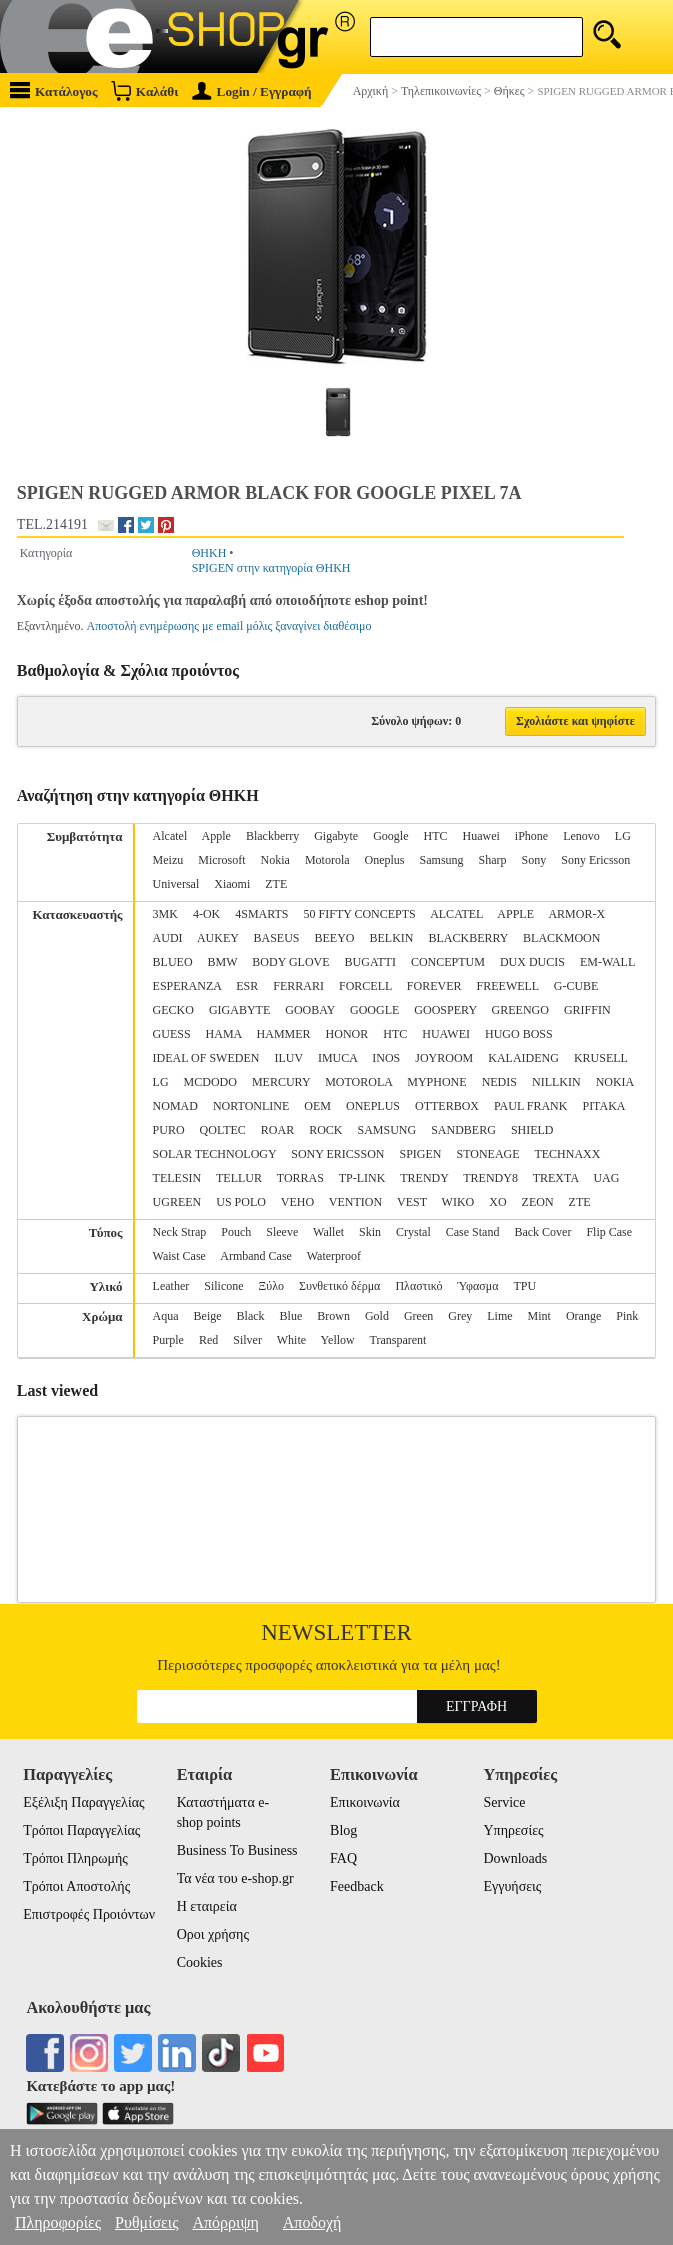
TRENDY (424, 1178)
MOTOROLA (358, 1082)
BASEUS (276, 938)
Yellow (338, 1340)
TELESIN (177, 1178)
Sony (534, 860)
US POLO (241, 1202)
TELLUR (239, 1178)
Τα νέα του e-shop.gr (235, 1878)
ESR (247, 986)
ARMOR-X (576, 914)
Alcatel (170, 836)
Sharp (493, 860)
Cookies (200, 1962)
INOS (386, 1058)
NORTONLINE (251, 1106)
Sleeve (282, 1232)
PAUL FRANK (530, 1106)
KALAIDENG (523, 1058)
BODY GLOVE (290, 962)
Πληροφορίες (58, 2222)
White (291, 1340)
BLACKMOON (561, 938)
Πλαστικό (418, 1286)
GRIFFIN (587, 1010)
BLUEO (173, 962)
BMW (223, 962)
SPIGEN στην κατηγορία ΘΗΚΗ (271, 568)
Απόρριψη (225, 2222)
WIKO (458, 1202)
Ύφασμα (477, 1286)
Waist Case (179, 1256)
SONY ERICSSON (337, 1154)
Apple (216, 836)
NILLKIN (556, 1082)
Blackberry (272, 836)
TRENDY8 (490, 1178)
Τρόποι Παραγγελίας (81, 1830)
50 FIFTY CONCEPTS (360, 914)
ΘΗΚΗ (209, 553)
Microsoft (221, 860)
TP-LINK (362, 1178)
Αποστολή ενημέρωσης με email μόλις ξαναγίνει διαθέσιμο (228, 626)
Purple (168, 1340)
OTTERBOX (447, 1106)
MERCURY (281, 1082)
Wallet (328, 1232)
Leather (171, 1286)
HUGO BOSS (519, 1034)
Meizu (168, 860)
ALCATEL (456, 914)
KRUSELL (601, 1058)
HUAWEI (446, 1034)
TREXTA (556, 1178)
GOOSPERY (445, 1010)
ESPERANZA (187, 986)
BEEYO (334, 938)
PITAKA (603, 1106)
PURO (169, 1130)
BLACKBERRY (468, 938)
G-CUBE (576, 986)
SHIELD (532, 1130)
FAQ (343, 1858)
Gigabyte (336, 836)
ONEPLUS (373, 1106)
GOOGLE (374, 1010)
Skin (370, 1232)
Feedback (357, 1886)
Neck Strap (180, 1232)
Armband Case (256, 1256)
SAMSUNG (387, 1130)
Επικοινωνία (365, 1802)
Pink (627, 1316)
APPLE (515, 914)
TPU (524, 1286)
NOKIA (615, 1082)
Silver (247, 1340)
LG (623, 836)
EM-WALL (607, 962)
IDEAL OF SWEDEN (206, 1058)
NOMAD (175, 1106)
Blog (343, 1830)
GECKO (173, 1010)
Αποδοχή (312, 2222)
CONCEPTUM (448, 962)
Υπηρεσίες (513, 1830)
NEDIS (499, 1082)
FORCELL (365, 986)
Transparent (398, 1340)
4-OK (206, 914)
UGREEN (177, 1202)
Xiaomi (232, 884)
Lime (499, 1316)
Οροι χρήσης (213, 1934)
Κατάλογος (54, 90)
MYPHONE (436, 1082)
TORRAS (300, 1178)
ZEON (538, 1202)
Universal (176, 884)
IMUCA (337, 1058)
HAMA (224, 1034)
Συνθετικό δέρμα (339, 1286)
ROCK (325, 1130)
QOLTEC (223, 1130)
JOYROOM (444, 1058)
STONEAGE (488, 1154)
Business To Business (237, 1850)
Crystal (413, 1232)
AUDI (168, 938)
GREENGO (520, 1010)
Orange (583, 1316)
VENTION (355, 1202)
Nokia (275, 860)
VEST (412, 1202)
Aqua (166, 1316)
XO (497, 1202)
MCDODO (210, 1082)
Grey (460, 1316)
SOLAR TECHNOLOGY (215, 1154)
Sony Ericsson (595, 860)
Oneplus (385, 860)
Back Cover (542, 1232)
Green (418, 1316)
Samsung (442, 860)
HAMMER (284, 1034)
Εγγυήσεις (512, 1886)
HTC (436, 836)
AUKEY (218, 938)
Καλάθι (144, 90)
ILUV (288, 1058)
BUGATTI (370, 962)
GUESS (172, 1034)
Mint (539, 1316)
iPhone (531, 836)
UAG (606, 1178)
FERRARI (298, 986)
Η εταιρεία (207, 1906)
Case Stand (473, 1232)
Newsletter (336, 1632)
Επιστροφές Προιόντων (89, 1914)
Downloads (515, 1858)
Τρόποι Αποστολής (76, 1886)
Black (251, 1316)
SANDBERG (463, 1130)
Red (208, 1340)
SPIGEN (420, 1154)
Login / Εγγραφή (252, 91)
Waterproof (334, 1256)
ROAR (277, 1130)
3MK (165, 914)
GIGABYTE (239, 1010)
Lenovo (581, 836)
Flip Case (609, 1232)
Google (390, 836)
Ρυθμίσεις (146, 2222)
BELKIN (391, 938)
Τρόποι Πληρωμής (75, 1858)
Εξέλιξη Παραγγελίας (83, 1802)
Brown (333, 1316)
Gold (377, 1316)
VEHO (297, 1202)
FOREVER (434, 986)
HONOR (347, 1034)
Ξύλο (271, 1286)
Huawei (481, 836)
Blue (291, 1316)
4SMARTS (261, 914)
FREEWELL (508, 986)
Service (504, 1802)
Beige (208, 1316)
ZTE (276, 884)
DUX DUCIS (532, 962)
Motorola (327, 860)
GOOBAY (310, 1010)
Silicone (223, 1286)
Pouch (236, 1232)
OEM (317, 1106)
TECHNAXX (567, 1154)
